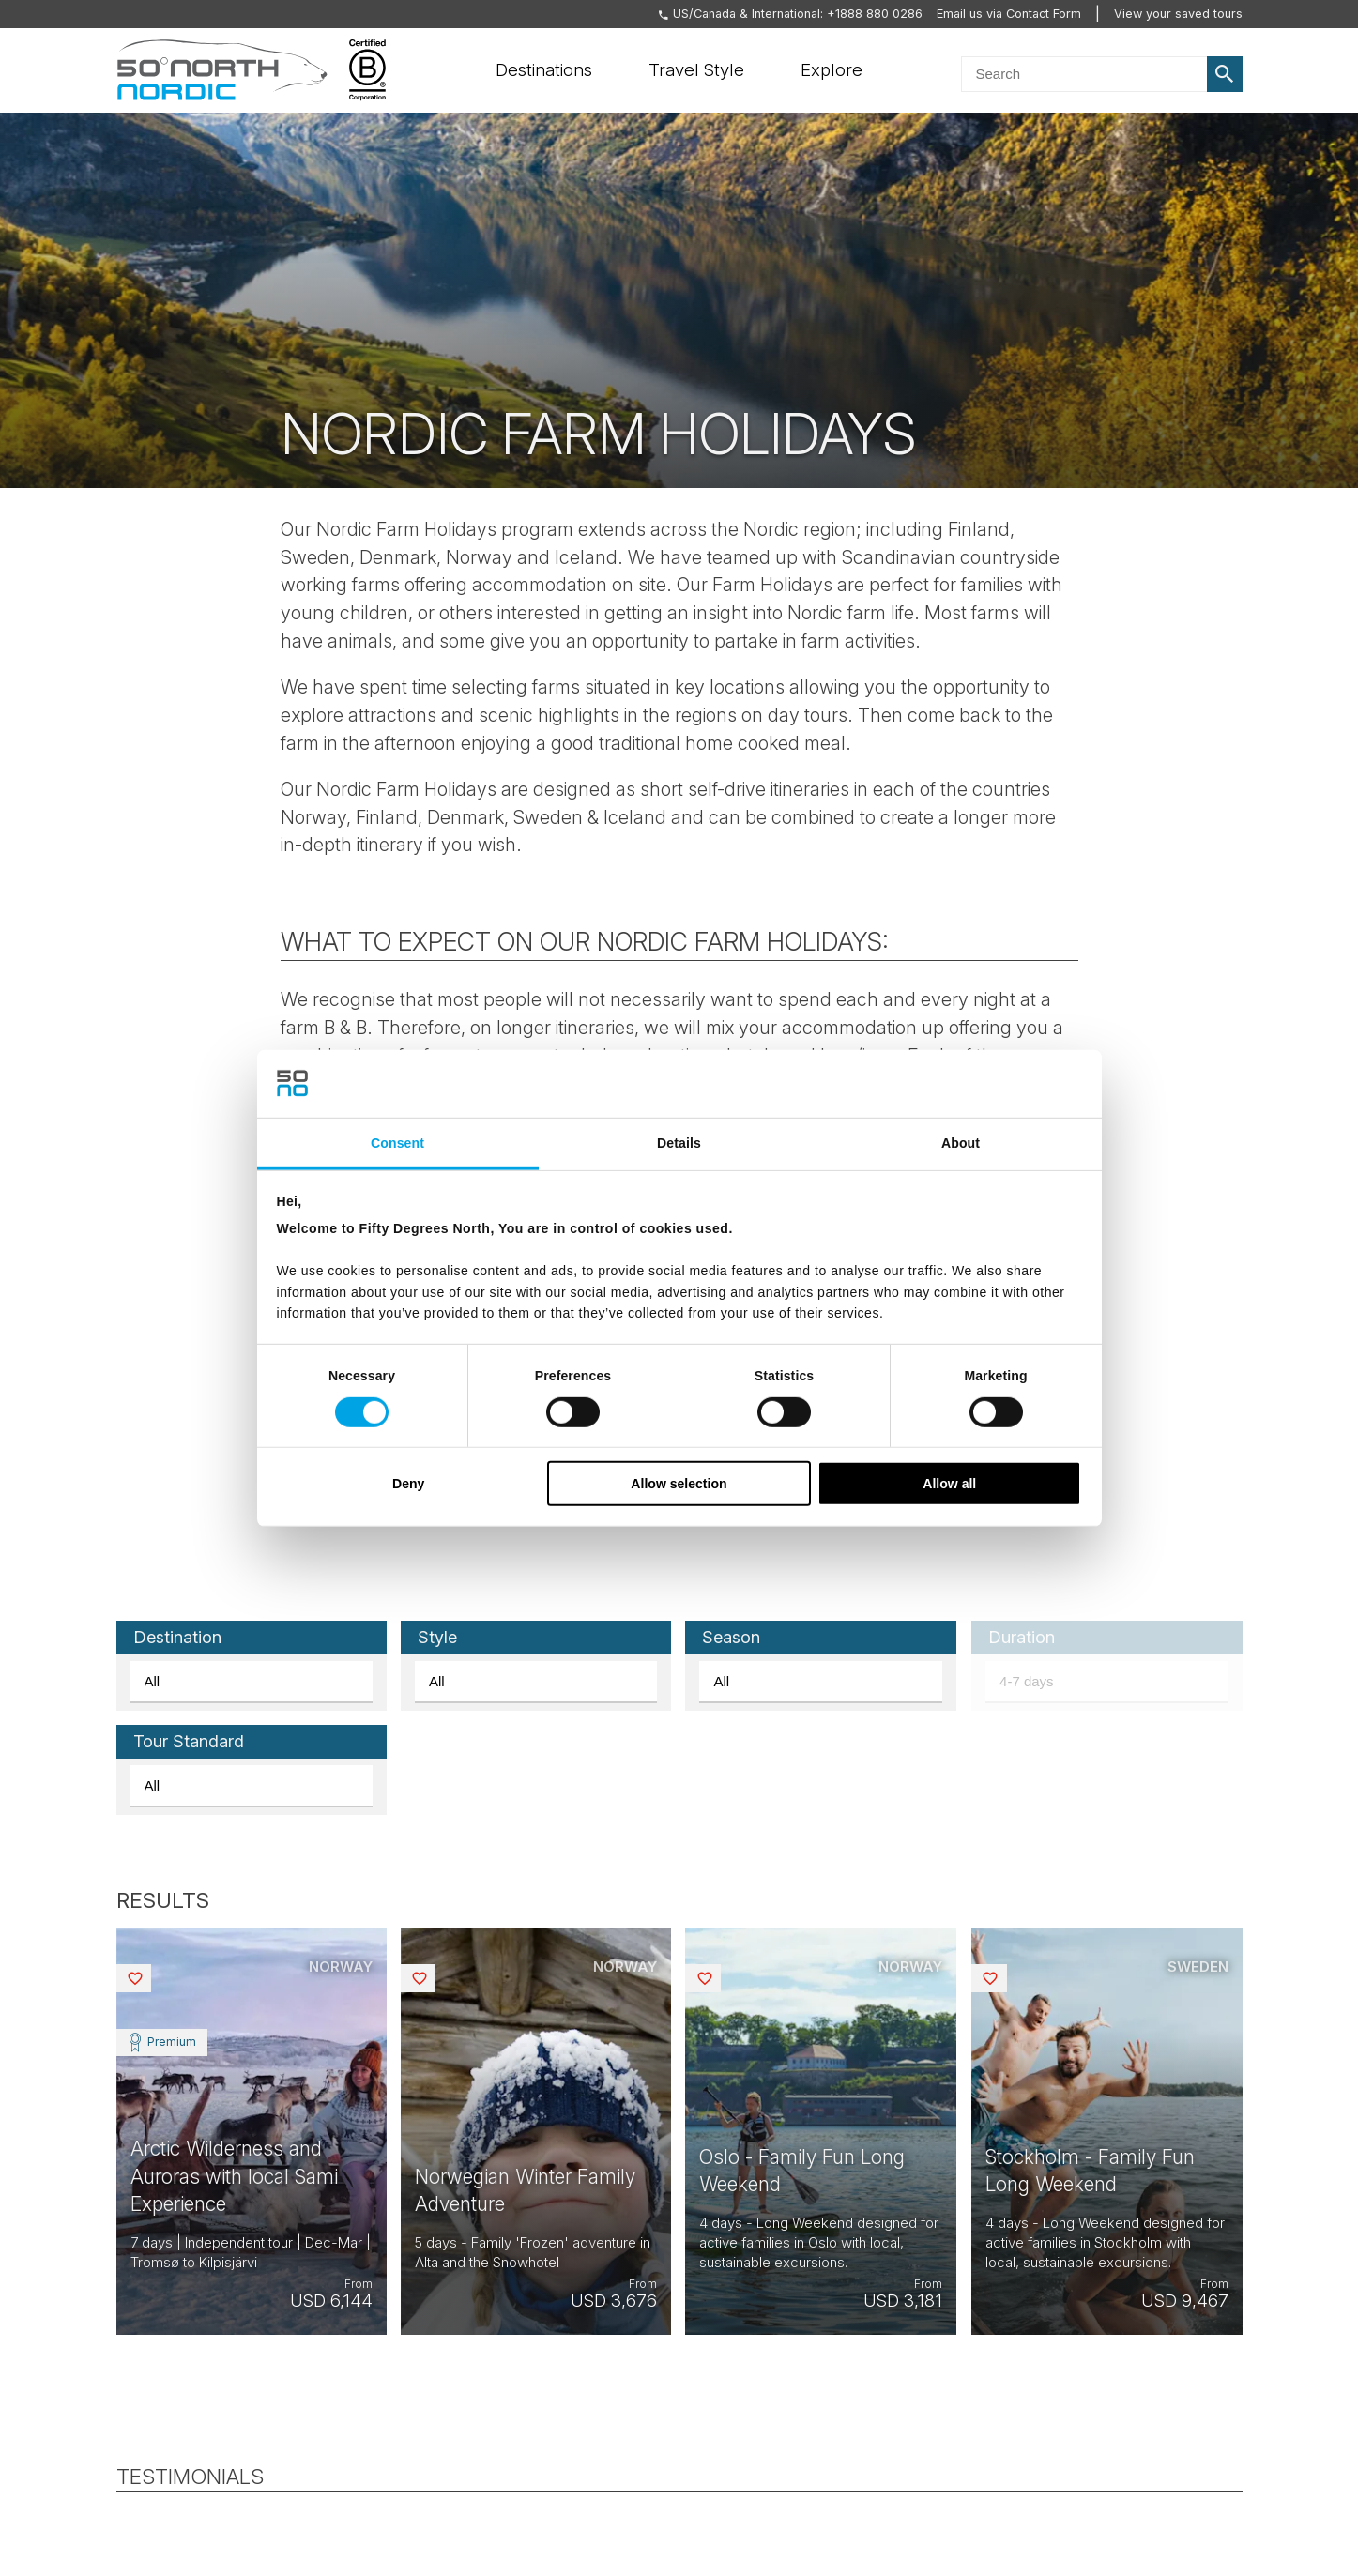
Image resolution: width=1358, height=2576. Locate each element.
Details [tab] (679, 1142)
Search (1225, 74)
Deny (408, 1483)
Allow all (949, 1483)
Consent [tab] (397, 1142)
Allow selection (678, 1483)
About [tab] (960, 1142)
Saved (149, 1978)
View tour (251, 2131)
